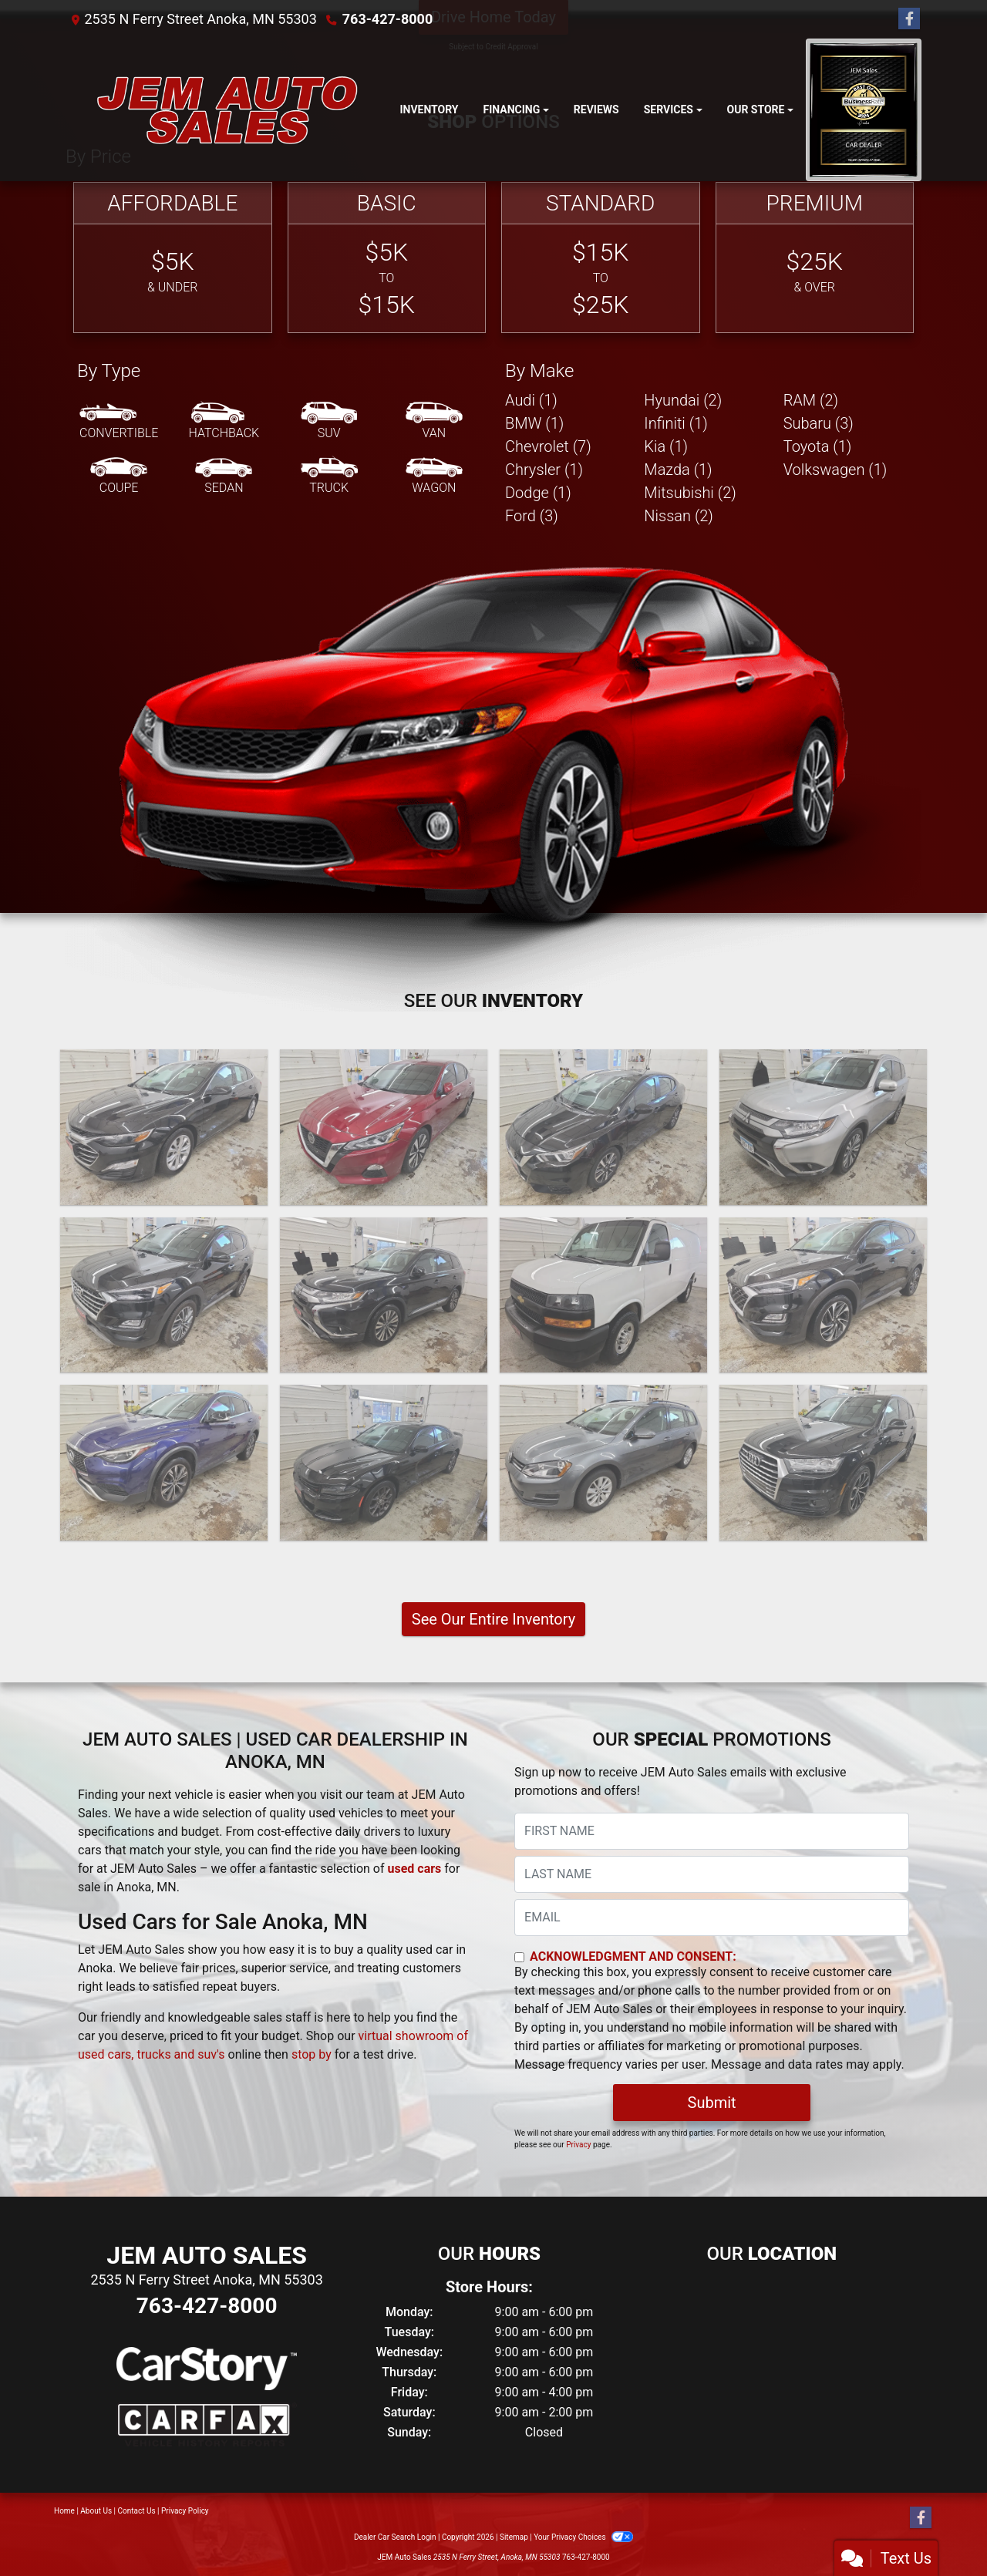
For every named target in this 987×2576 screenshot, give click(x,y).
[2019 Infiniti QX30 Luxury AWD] (164, 1463)
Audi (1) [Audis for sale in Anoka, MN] (531, 400)
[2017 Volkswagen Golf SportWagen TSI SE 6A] (603, 1463)
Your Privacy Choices (583, 2537)
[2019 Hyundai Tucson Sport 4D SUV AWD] (823, 1295)
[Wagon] (434, 476)
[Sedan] (223, 476)
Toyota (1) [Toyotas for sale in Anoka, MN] (817, 446)
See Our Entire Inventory (493, 1619)
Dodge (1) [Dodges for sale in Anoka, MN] (538, 492)
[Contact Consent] (519, 1957)
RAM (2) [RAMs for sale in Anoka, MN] (810, 400)
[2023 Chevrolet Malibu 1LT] (164, 1127)
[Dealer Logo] (226, 110)
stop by (311, 2054)
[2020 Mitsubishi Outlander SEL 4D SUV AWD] (383, 1295)
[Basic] (387, 258)
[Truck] (329, 476)
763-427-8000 (387, 19)
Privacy (578, 2144)
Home (64, 2511)
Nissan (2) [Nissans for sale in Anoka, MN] (678, 516)
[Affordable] (172, 258)
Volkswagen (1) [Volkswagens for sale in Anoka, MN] (835, 469)
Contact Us (137, 2511)
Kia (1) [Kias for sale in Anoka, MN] (666, 446)
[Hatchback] (224, 422)
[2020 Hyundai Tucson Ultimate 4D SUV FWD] (164, 1295)
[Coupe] (118, 476)
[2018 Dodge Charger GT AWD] (383, 1463)
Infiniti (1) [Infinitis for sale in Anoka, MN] (675, 423)
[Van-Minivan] (434, 422)
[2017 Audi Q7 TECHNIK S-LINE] (823, 1463)
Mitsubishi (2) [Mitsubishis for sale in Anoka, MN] (690, 492)
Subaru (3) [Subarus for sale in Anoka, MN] (818, 423)
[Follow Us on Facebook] (909, 19)
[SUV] (329, 422)
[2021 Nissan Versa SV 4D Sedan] (603, 1127)
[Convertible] (118, 422)
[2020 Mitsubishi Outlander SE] (823, 1127)
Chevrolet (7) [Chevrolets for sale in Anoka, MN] (548, 446)
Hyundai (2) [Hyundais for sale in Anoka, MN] (683, 400)
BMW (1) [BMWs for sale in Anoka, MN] (534, 423)
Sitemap (514, 2537)
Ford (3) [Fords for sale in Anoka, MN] (531, 516)
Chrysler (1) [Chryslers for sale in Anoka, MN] (544, 469)
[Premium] (815, 258)
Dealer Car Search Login (395, 2537)
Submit (712, 2102)
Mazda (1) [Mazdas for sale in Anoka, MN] (678, 469)
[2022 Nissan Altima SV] (383, 1127)
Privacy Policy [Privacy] (185, 2511)
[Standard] (600, 258)
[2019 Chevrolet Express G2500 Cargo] (603, 1295)
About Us (96, 2511)
